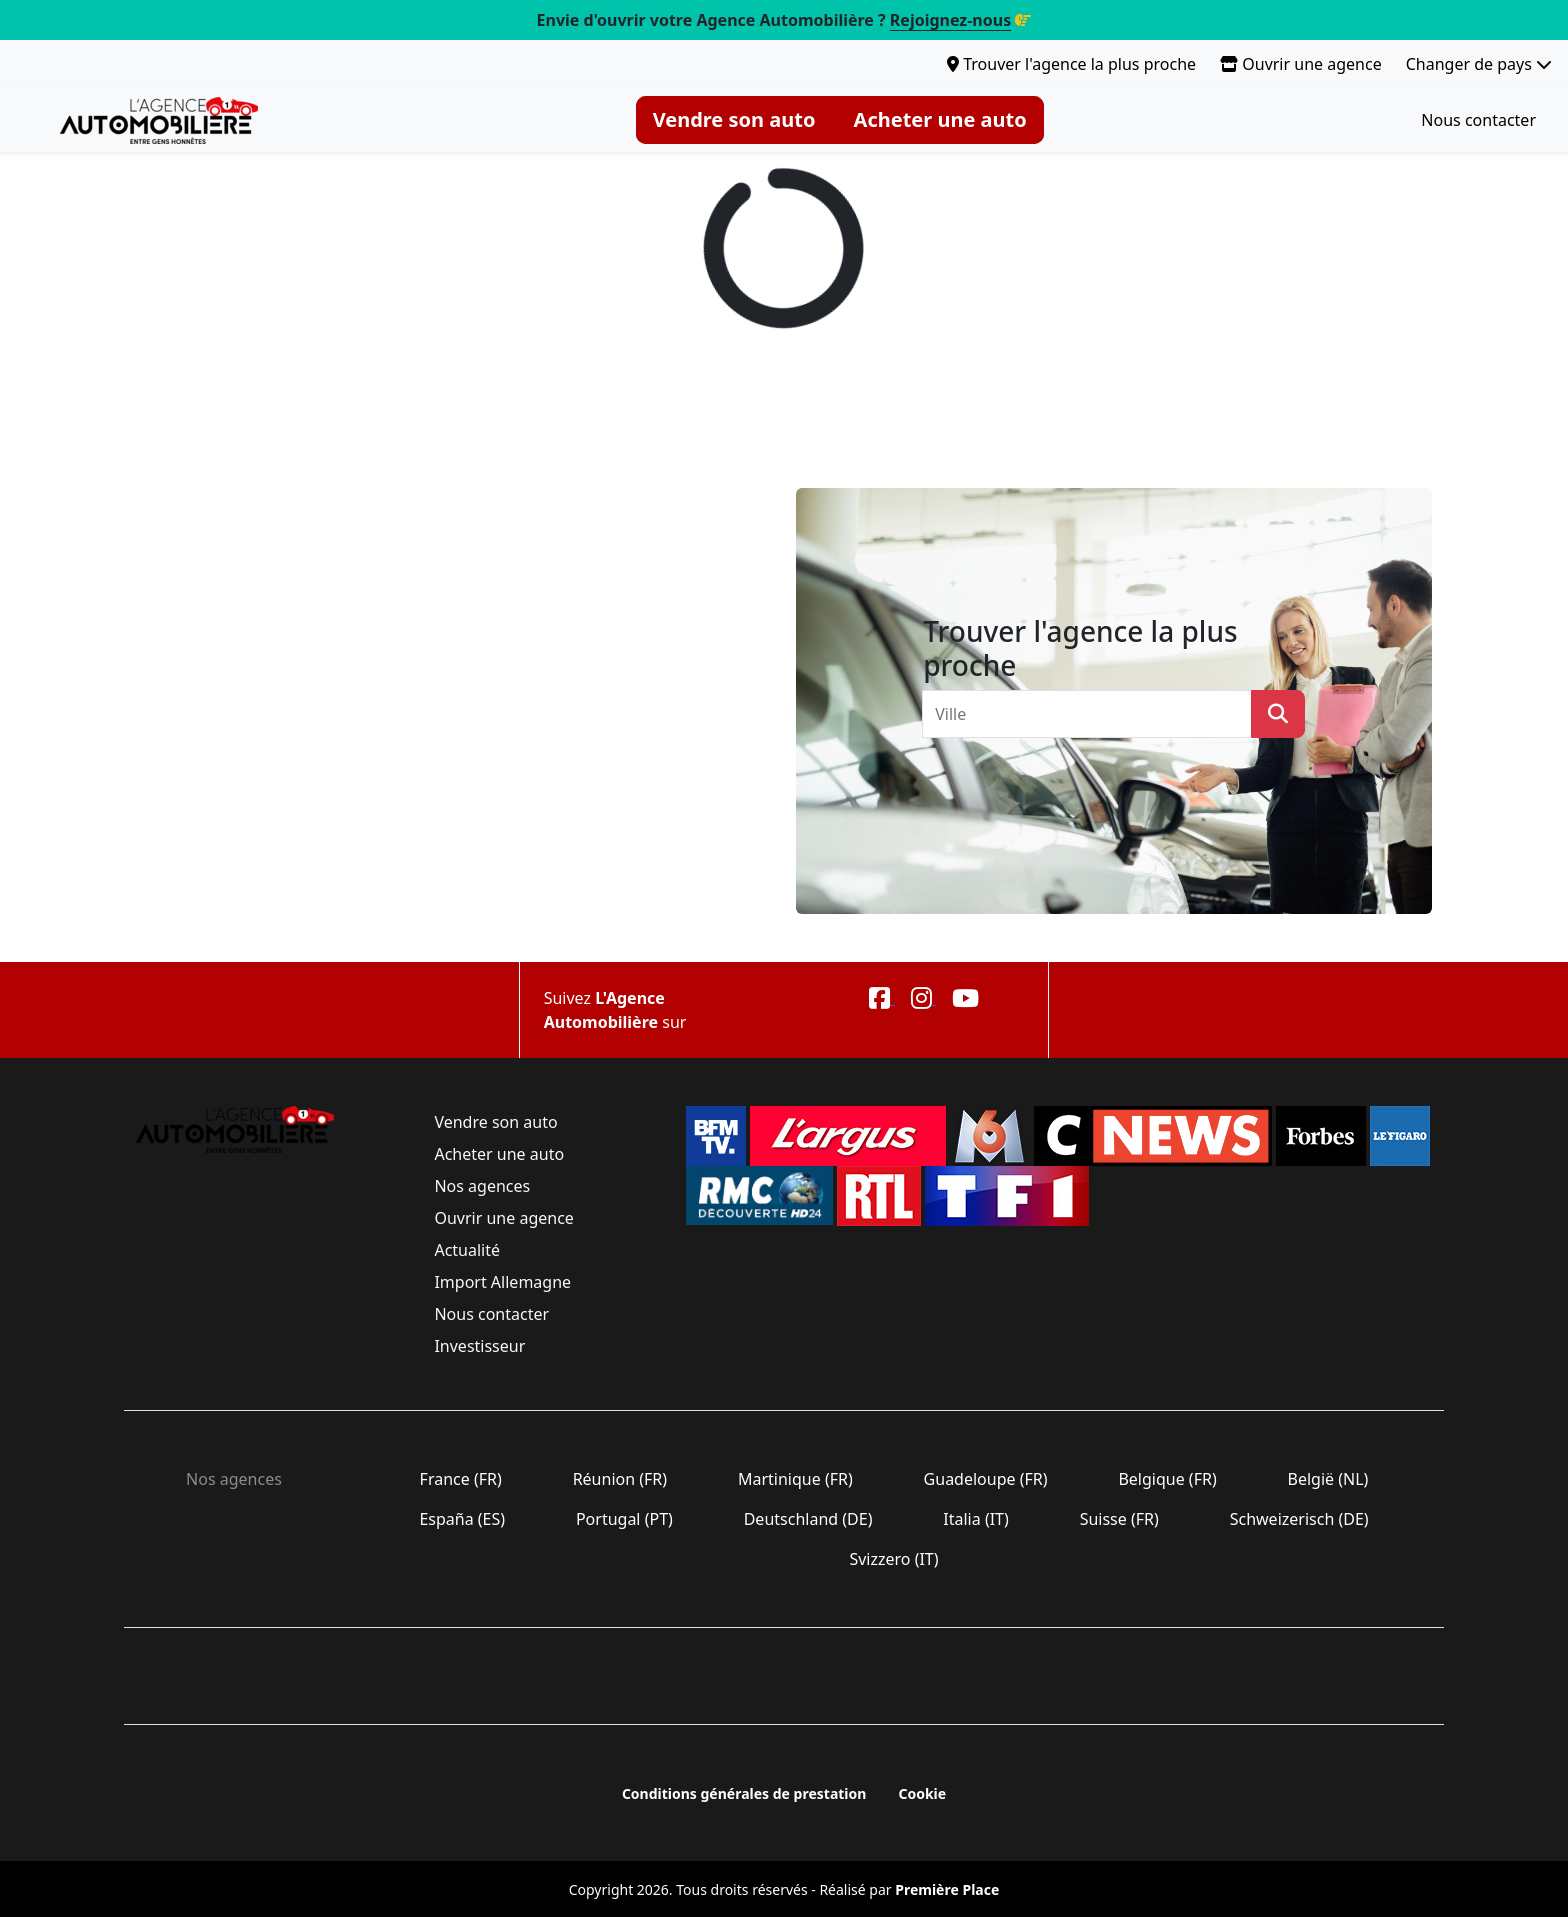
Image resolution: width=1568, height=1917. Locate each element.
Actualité (467, 1250)
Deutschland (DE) (808, 1519)
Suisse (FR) (1120, 1519)
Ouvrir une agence (1301, 64)
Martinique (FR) (795, 1479)
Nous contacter (1478, 120)
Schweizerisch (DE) (1299, 1519)
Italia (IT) (976, 1519)
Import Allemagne (502, 1282)
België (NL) (1327, 1479)
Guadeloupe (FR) (985, 1479)
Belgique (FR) (1167, 1479)
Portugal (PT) (624, 1519)
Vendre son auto (734, 119)
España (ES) (462, 1519)
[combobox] (1093, 714)
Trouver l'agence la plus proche (1071, 64)
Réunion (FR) (619, 1479)
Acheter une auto (940, 119)
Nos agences (482, 1186)
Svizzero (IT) (893, 1559)
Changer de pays (1479, 64)
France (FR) (460, 1479)
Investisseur (479, 1346)
